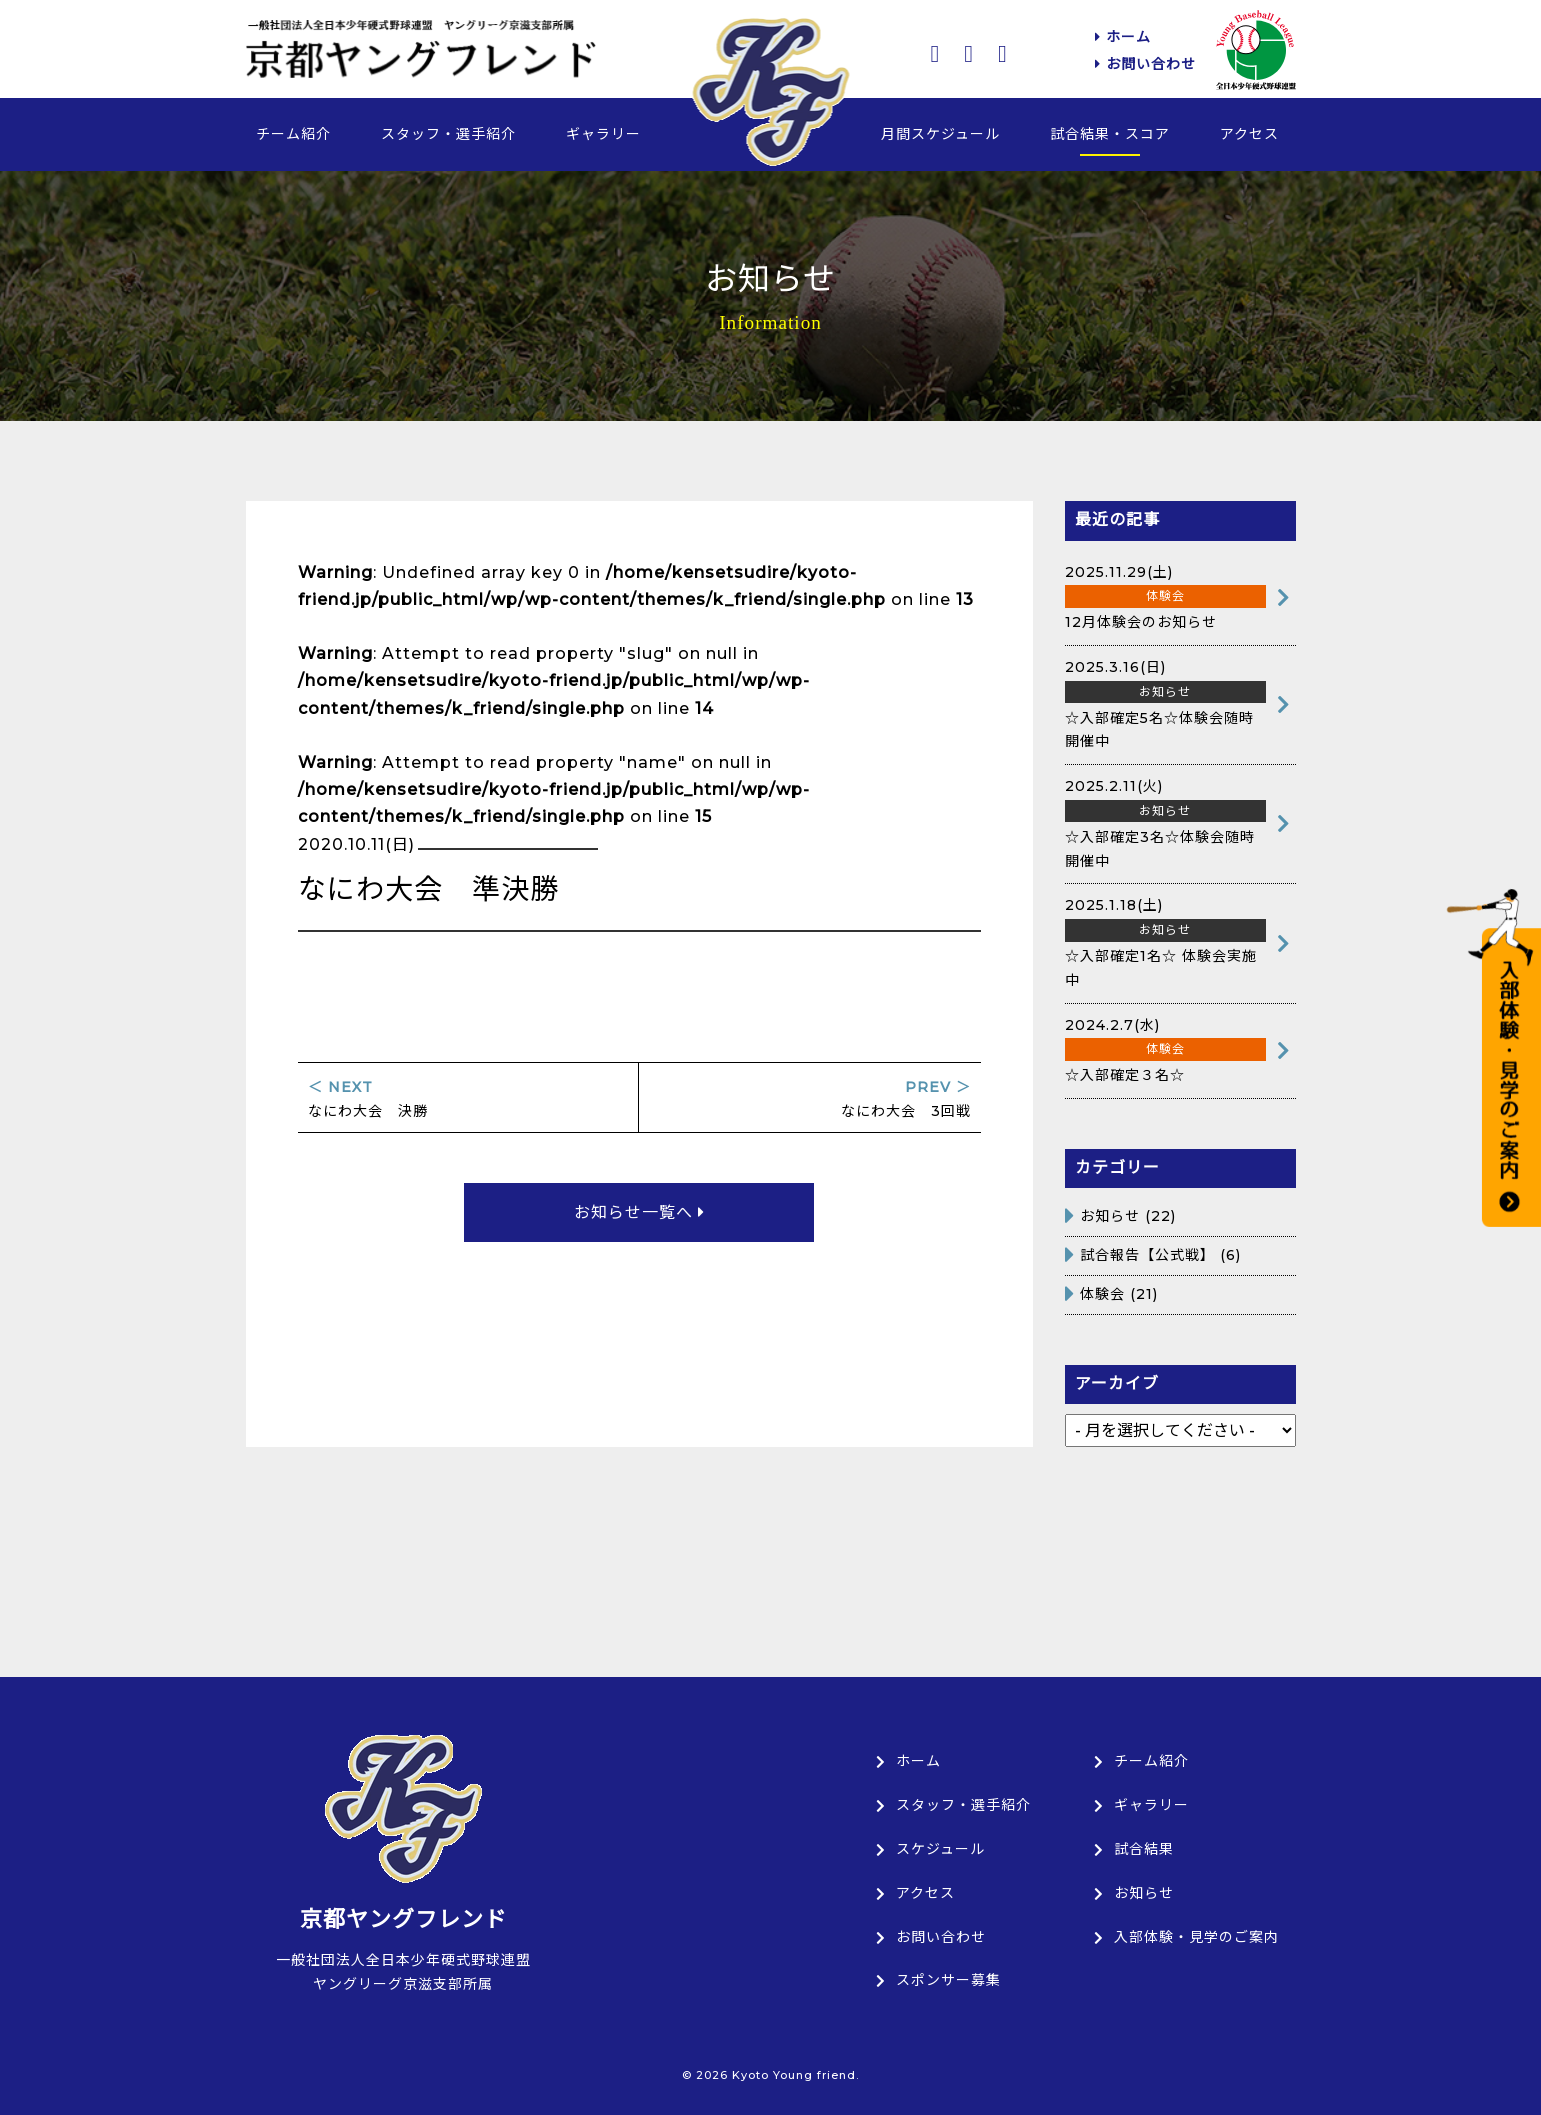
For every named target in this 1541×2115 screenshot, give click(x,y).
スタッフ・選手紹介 (448, 134)
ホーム (1123, 37)
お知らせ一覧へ (639, 1212)
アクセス (1249, 134)
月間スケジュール (940, 134)
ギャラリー (603, 134)
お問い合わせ (1145, 64)
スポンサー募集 (938, 1980)
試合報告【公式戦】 (1147, 1255)
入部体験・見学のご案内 (1186, 1937)
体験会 (1102, 1294)
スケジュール (930, 1849)
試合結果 (1134, 1849)
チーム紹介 (293, 134)
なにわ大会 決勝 (468, 1099)
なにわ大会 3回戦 (809, 1099)
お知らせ (1110, 1216)
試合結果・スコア (1110, 134)
